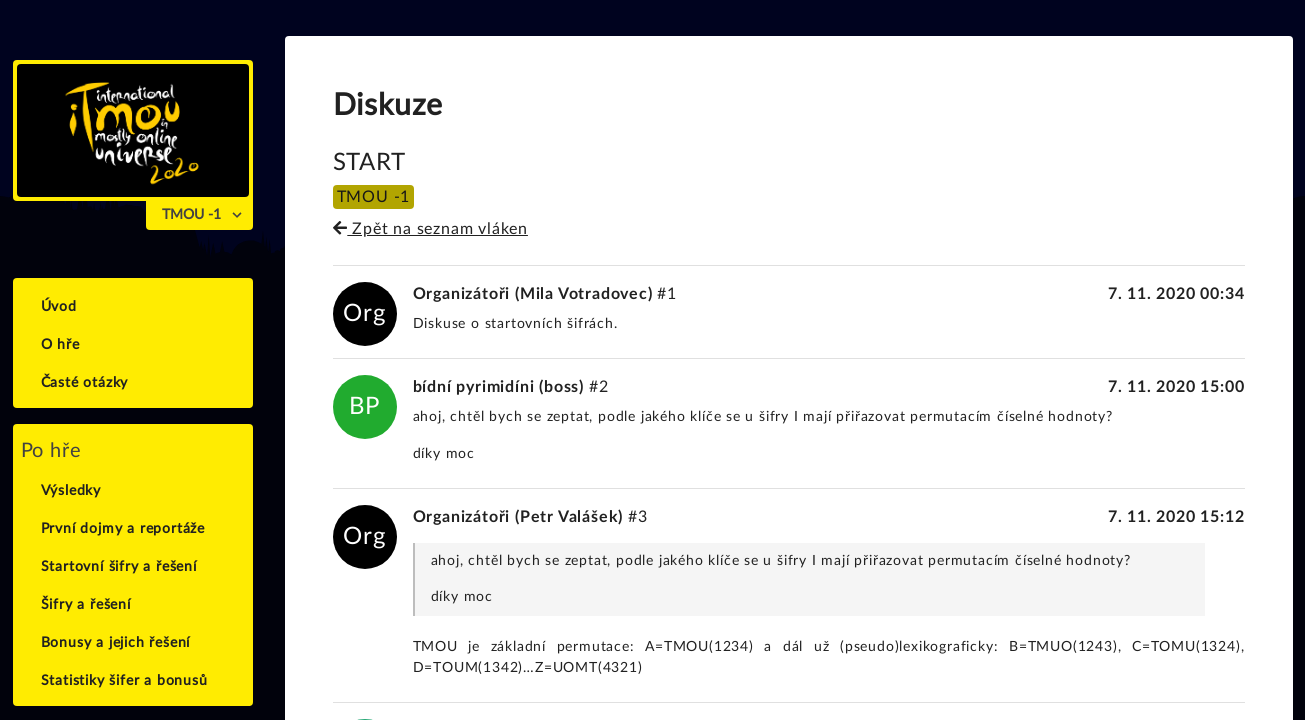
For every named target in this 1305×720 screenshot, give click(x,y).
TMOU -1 (191, 215)
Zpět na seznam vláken (430, 229)
